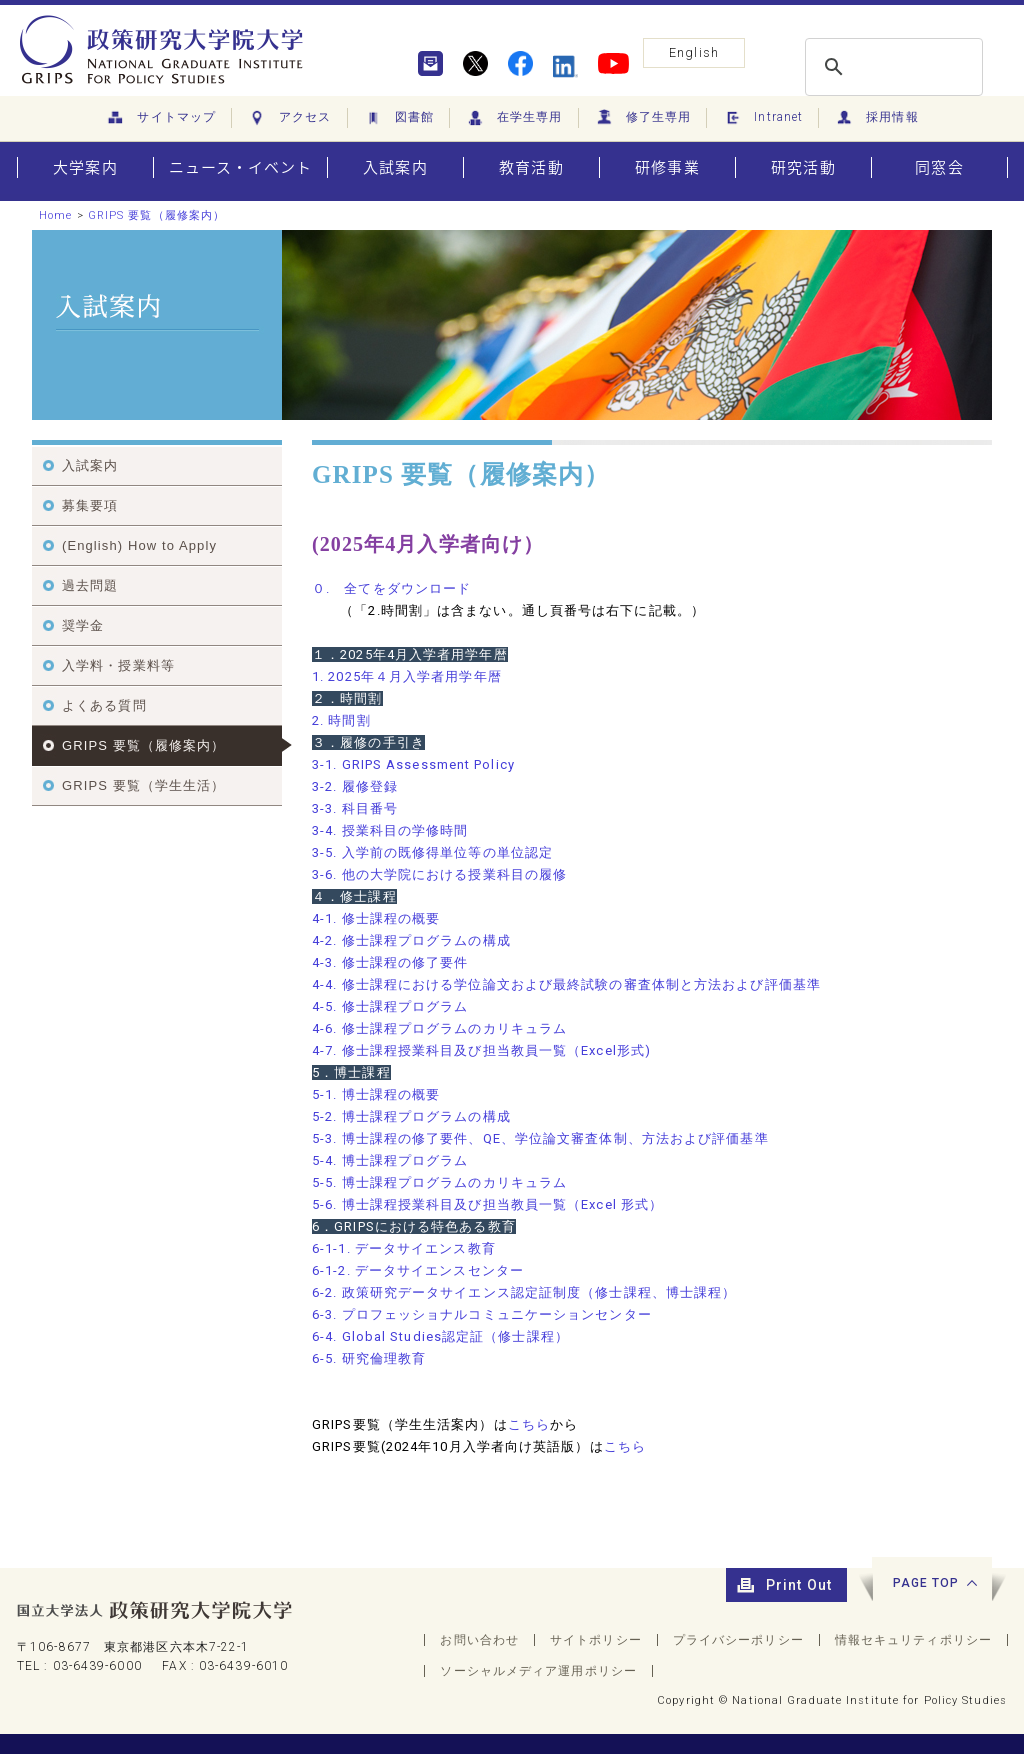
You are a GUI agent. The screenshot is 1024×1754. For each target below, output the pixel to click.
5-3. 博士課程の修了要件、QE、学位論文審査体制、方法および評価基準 (540, 1138)
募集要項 (90, 505)
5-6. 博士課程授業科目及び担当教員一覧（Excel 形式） (487, 1204)
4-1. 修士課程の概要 (376, 918)
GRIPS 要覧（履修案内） (156, 215)
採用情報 (876, 118)
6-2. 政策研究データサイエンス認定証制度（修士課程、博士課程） (524, 1292)
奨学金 (83, 625)
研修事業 (667, 167)
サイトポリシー (596, 1640)
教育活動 (531, 167)
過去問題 (90, 585)
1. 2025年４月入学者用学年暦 (407, 676)
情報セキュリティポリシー (913, 1640)
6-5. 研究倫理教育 (369, 1358)
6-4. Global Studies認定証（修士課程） (440, 1336)
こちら (529, 1424)
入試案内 (395, 167)
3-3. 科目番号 (355, 808)
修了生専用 (643, 118)
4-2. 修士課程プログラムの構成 (411, 940)
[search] (891, 67)
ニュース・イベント (241, 167)
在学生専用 (514, 118)
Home (55, 215)
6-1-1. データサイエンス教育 (404, 1248)
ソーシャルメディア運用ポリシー (538, 1671)
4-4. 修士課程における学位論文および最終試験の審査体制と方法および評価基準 (566, 984)
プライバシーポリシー (738, 1640)
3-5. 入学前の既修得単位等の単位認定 (432, 852)
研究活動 (803, 167)
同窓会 (939, 167)
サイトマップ (160, 118)
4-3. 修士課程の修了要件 (390, 962)
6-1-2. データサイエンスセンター (418, 1270)
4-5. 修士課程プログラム (390, 1006)
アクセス (289, 118)
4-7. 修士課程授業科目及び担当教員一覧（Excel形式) (481, 1050)
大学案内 (85, 167)
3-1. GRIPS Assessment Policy (413, 764)
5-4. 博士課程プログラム (390, 1160)
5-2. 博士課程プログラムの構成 (411, 1116)
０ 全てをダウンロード (391, 588)
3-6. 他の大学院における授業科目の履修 (439, 874)
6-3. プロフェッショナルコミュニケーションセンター (482, 1314)
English (694, 52)
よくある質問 (104, 705)
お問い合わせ (479, 1640)
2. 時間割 (341, 720)
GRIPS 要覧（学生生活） (143, 785)
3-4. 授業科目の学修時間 (390, 830)
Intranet (762, 118)
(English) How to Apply (139, 545)
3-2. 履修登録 (355, 786)
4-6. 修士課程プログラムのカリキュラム (439, 1028)
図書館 (398, 118)
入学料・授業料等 (118, 665)
